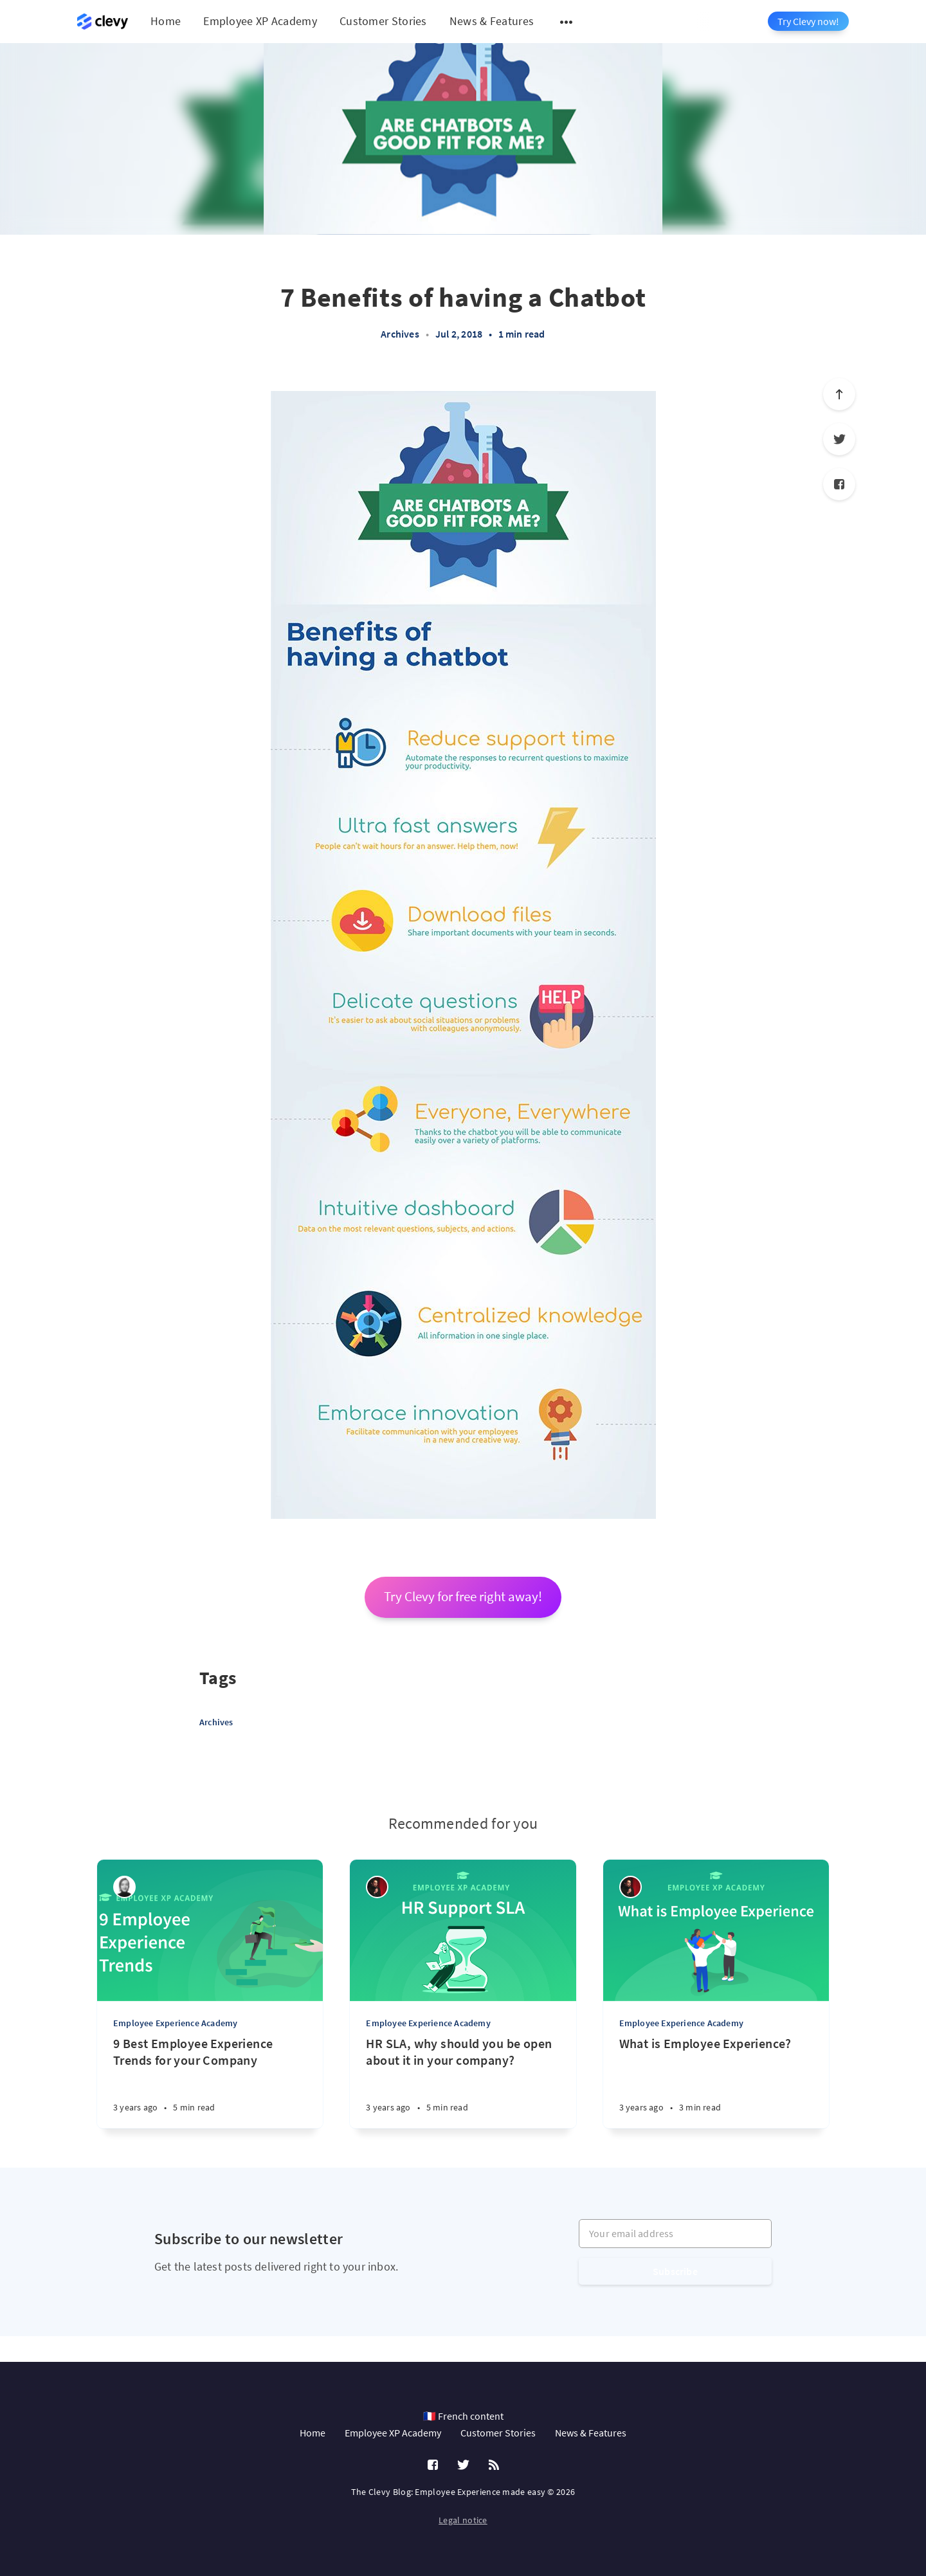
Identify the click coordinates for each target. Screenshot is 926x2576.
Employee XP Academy (260, 21)
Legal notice (463, 2520)
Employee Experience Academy (175, 2023)
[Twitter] (839, 439)
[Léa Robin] (124, 1887)
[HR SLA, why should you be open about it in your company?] (463, 2081)
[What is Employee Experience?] (716, 2081)
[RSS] (494, 2465)
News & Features (491, 21)
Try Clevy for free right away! (463, 1596)
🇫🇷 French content (463, 2415)
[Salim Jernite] (377, 1887)
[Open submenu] (566, 22)
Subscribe (675, 2271)
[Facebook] (839, 484)
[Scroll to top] (839, 394)
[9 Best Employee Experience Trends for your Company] (210, 2081)
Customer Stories (383, 21)
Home (165, 21)
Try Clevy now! (808, 21)
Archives (400, 334)
